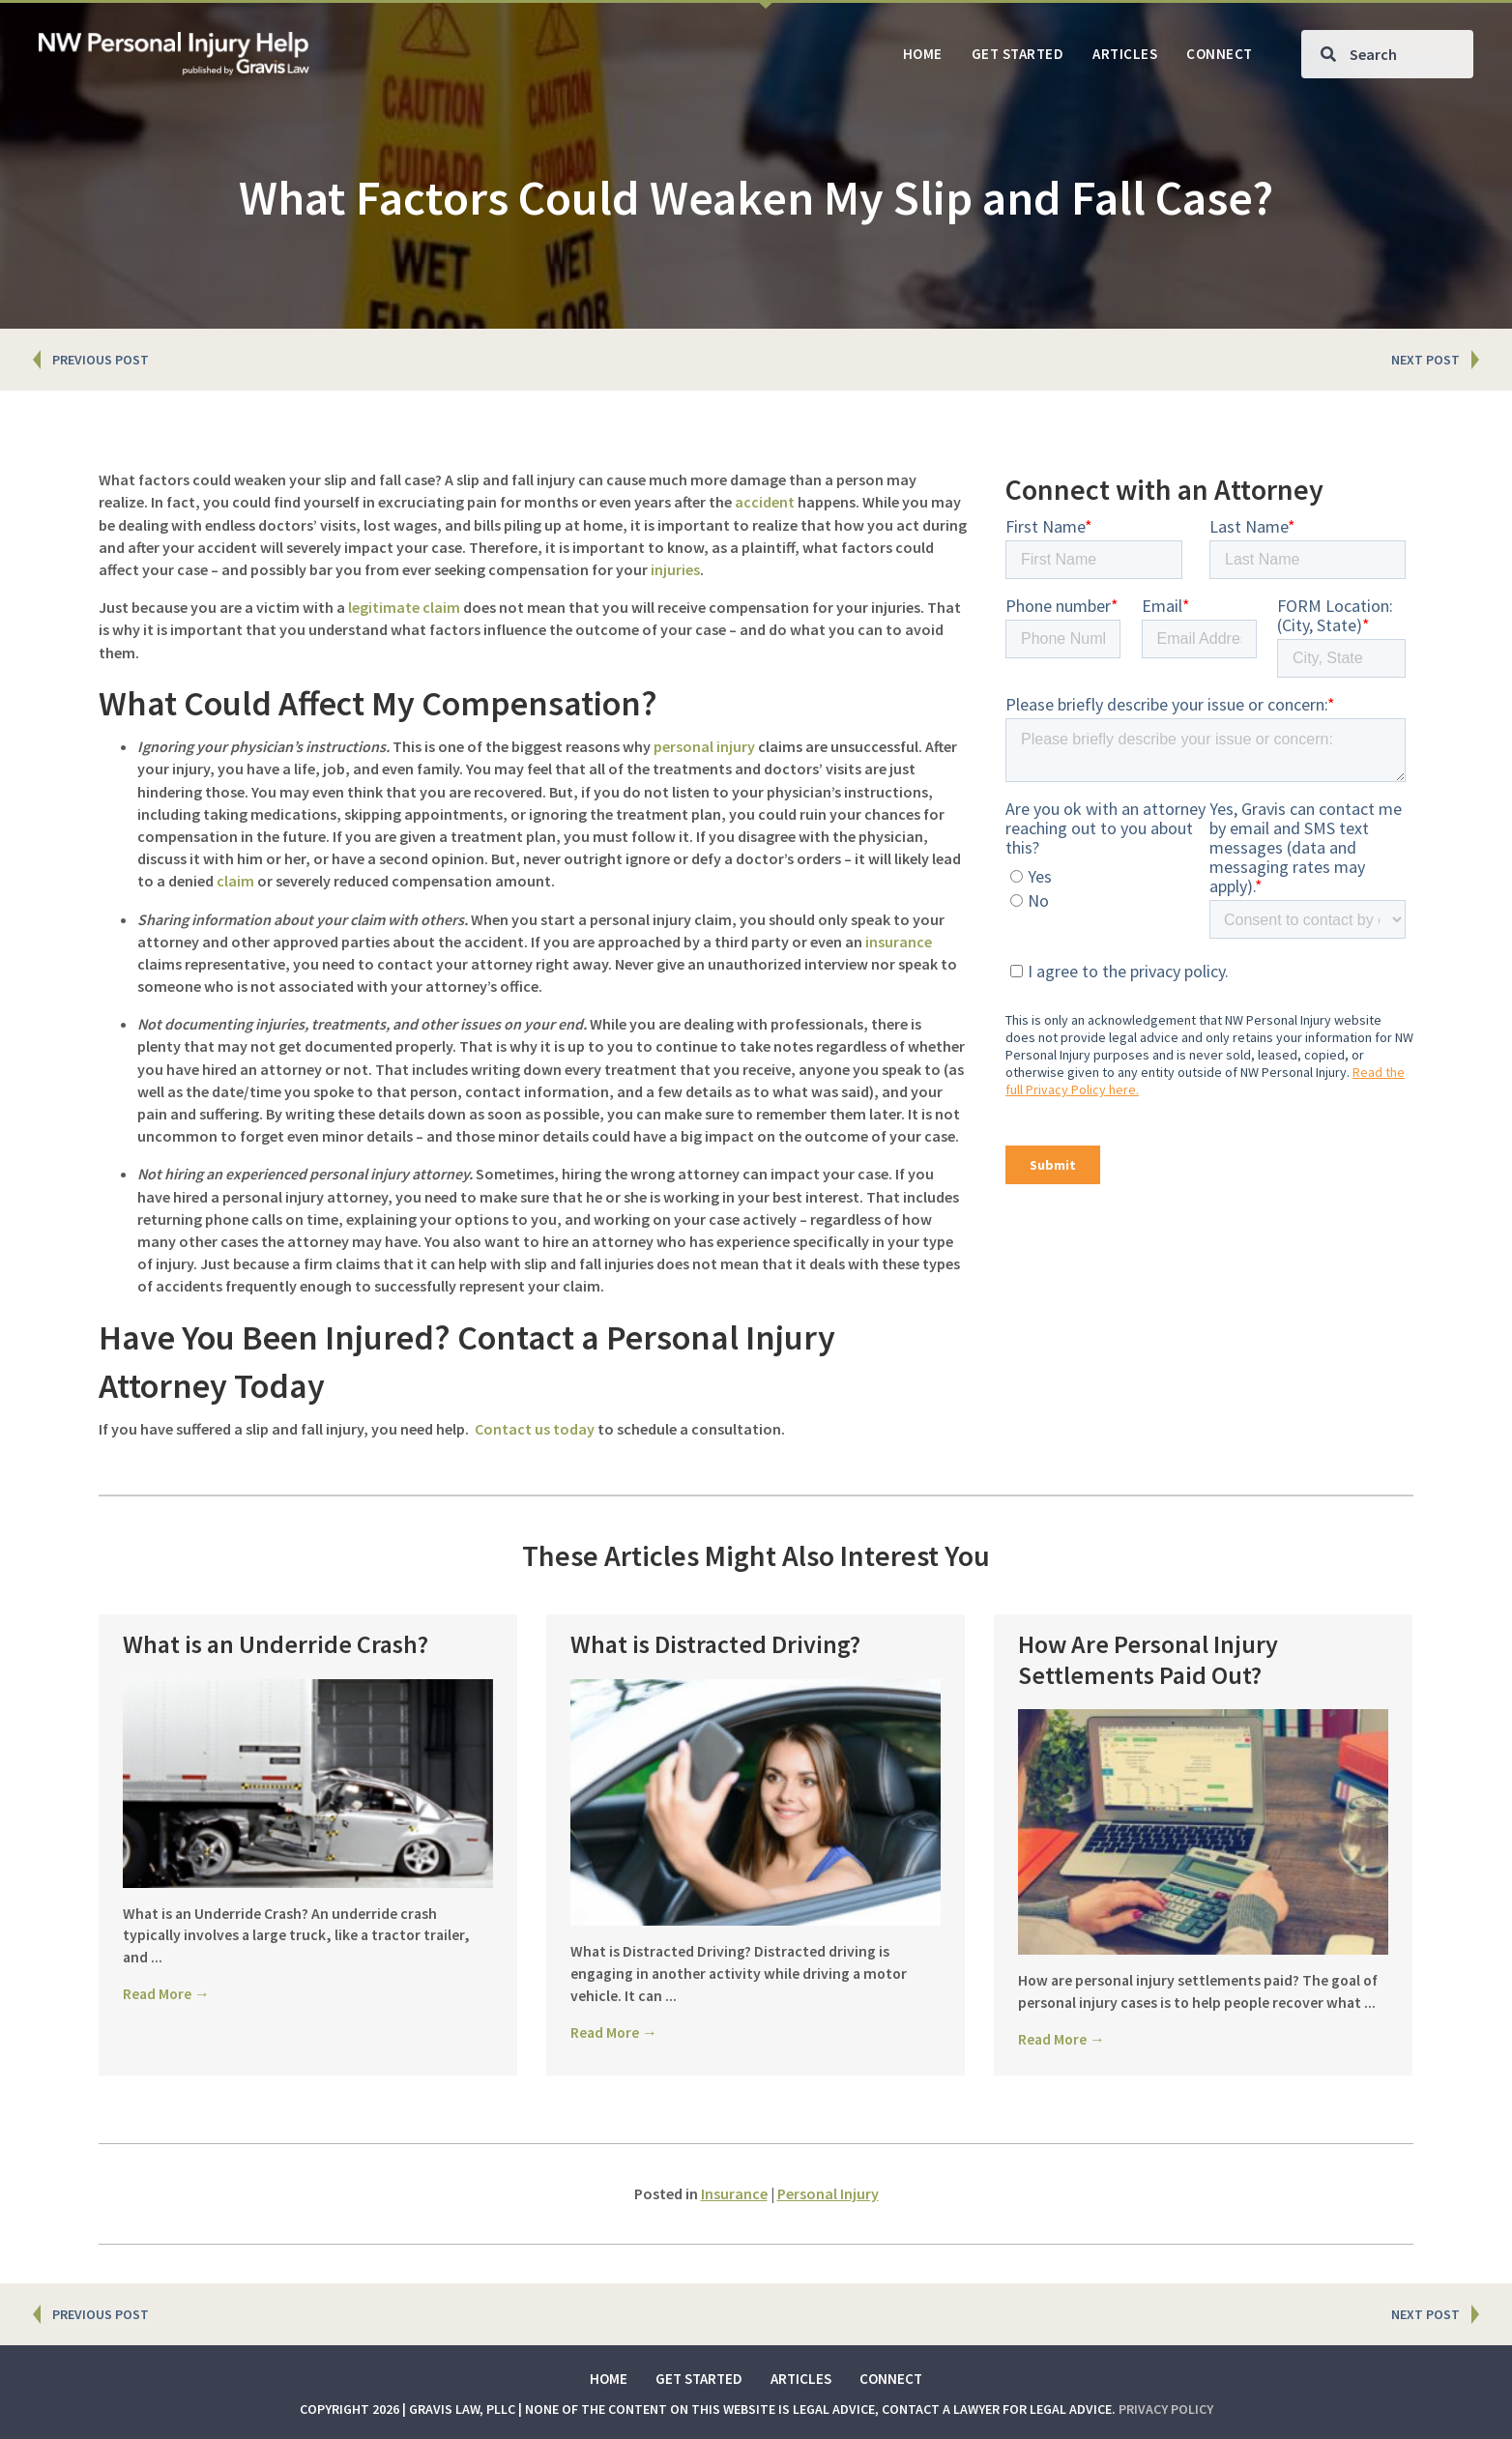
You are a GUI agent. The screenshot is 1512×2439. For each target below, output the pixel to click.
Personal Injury (828, 2193)
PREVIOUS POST (100, 359)
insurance (898, 941)
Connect (890, 2378)
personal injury (704, 746)
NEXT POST (1425, 359)
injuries (675, 569)
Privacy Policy (1166, 2409)
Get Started (698, 2378)
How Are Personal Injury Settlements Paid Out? (1148, 1659)
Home (608, 2378)
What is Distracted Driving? (715, 1644)
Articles (801, 2378)
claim (235, 880)
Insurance (734, 2193)
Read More (167, 1994)
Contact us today (535, 1428)
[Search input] (1387, 54)
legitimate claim (404, 607)
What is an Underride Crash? (275, 1644)
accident (765, 501)
